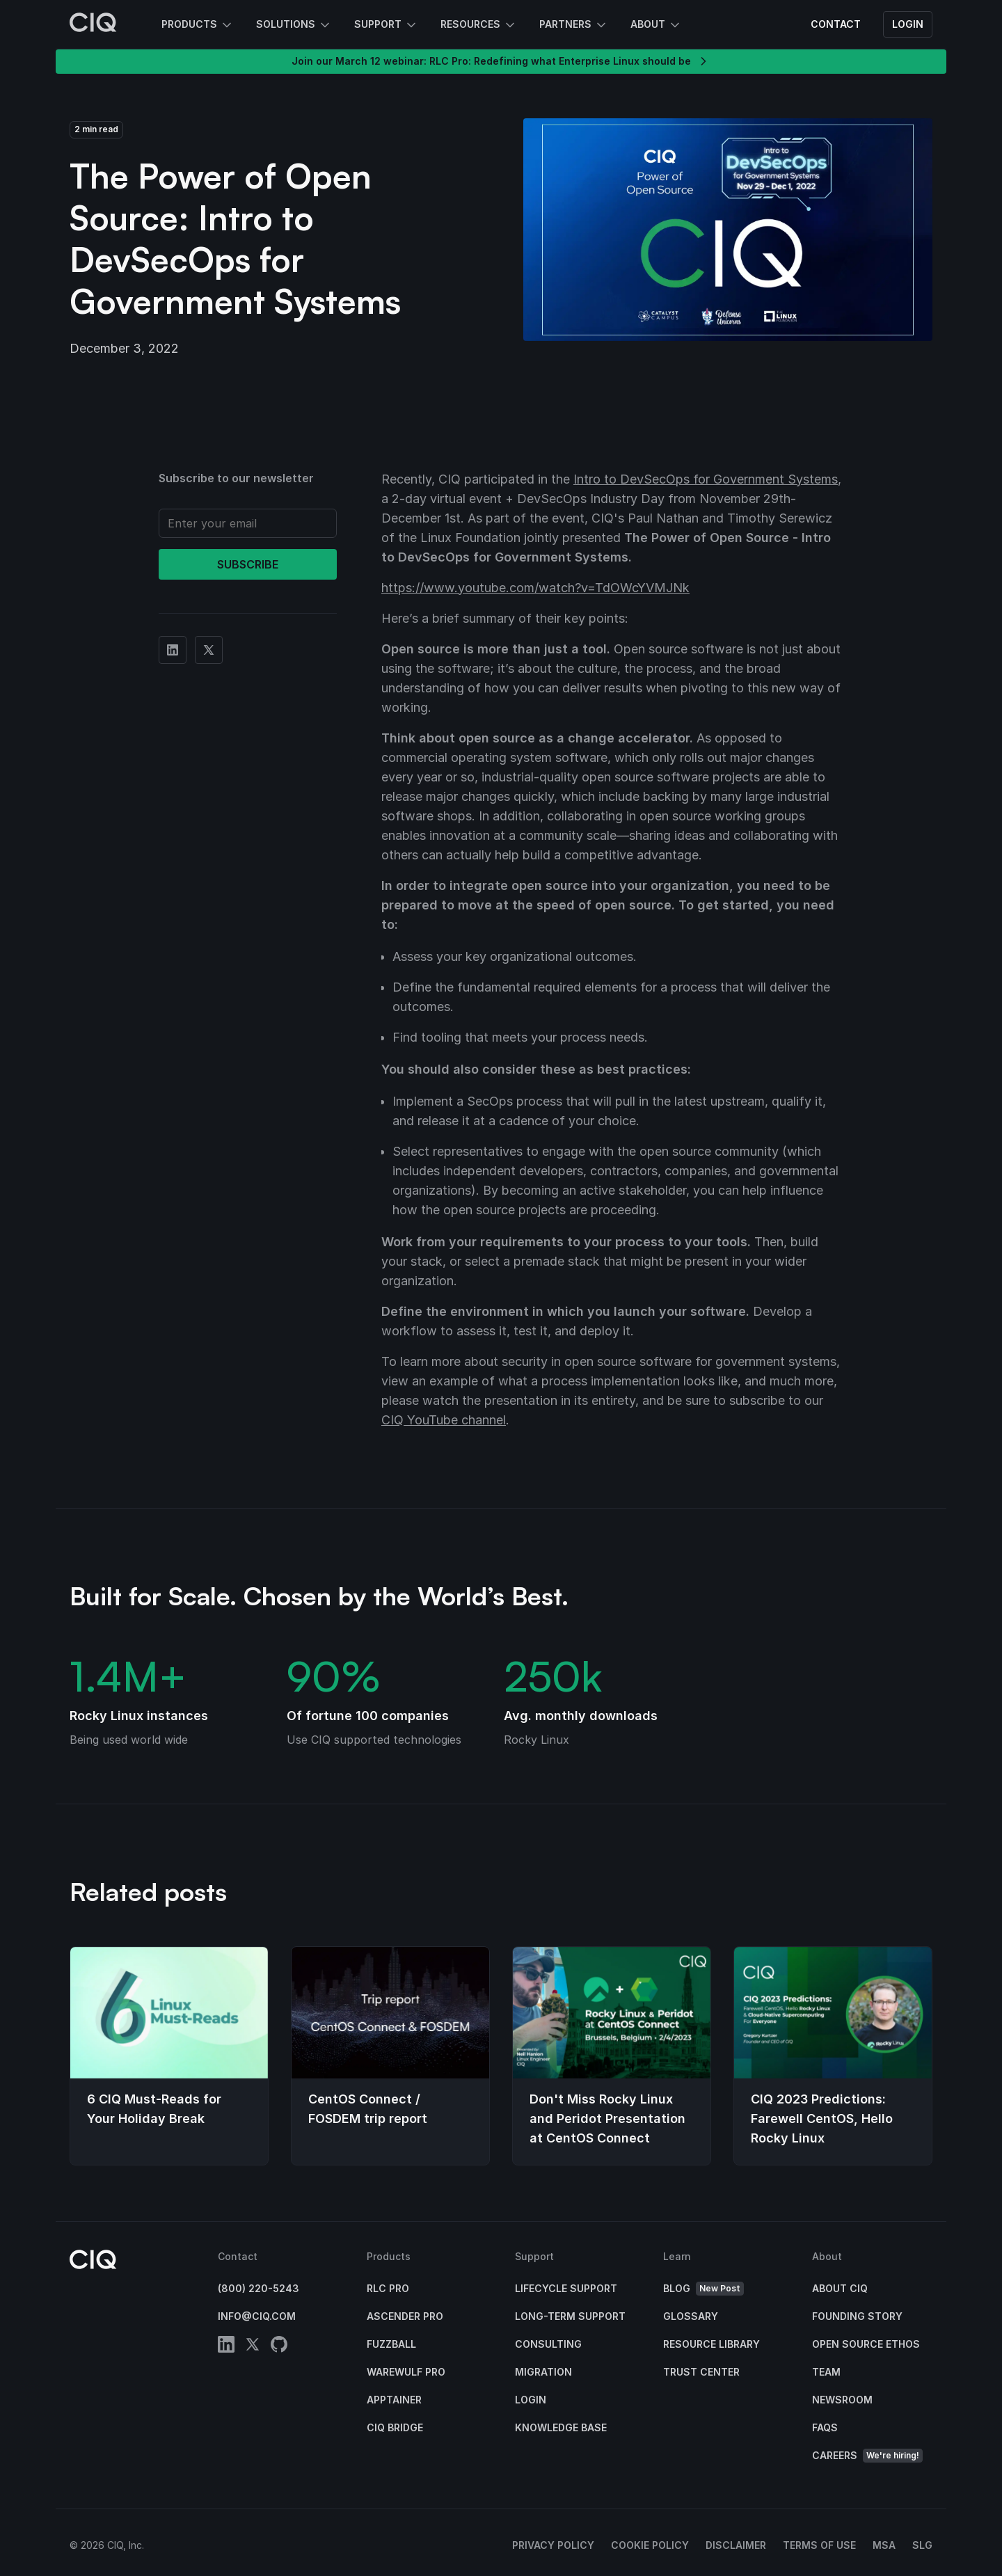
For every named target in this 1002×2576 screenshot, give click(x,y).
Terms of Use (819, 2545)
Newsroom (842, 2400)
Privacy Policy (553, 2545)
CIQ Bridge (395, 2427)
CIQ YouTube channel (443, 1420)
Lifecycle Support (566, 2288)
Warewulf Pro (406, 2372)
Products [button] (197, 25)
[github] (279, 2347)
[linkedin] (226, 2347)
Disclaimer (736, 2545)
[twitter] (253, 2346)
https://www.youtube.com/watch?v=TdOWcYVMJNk (535, 587)
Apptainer (394, 2400)
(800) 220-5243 (258, 2288)
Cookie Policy (650, 2545)
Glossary (690, 2316)
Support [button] (386, 25)
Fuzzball (391, 2344)
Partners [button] (573, 25)
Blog (703, 2289)
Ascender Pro (405, 2316)
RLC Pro (388, 2288)
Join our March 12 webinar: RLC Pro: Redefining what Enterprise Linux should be (501, 61)
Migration (543, 2372)
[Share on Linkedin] (172, 650)
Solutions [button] (294, 25)
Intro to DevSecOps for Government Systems (705, 479)
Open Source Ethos (866, 2344)
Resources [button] (478, 25)
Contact (836, 24)
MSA (884, 2545)
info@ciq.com (257, 2316)
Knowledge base (561, 2427)
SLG (922, 2545)
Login (907, 24)
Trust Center (701, 2372)
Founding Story (857, 2316)
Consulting (548, 2344)
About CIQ (840, 2288)
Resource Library (711, 2344)
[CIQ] (93, 24)
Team (826, 2372)
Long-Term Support (570, 2316)
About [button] (656, 25)
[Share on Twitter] (209, 650)
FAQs (825, 2427)
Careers (867, 2456)
